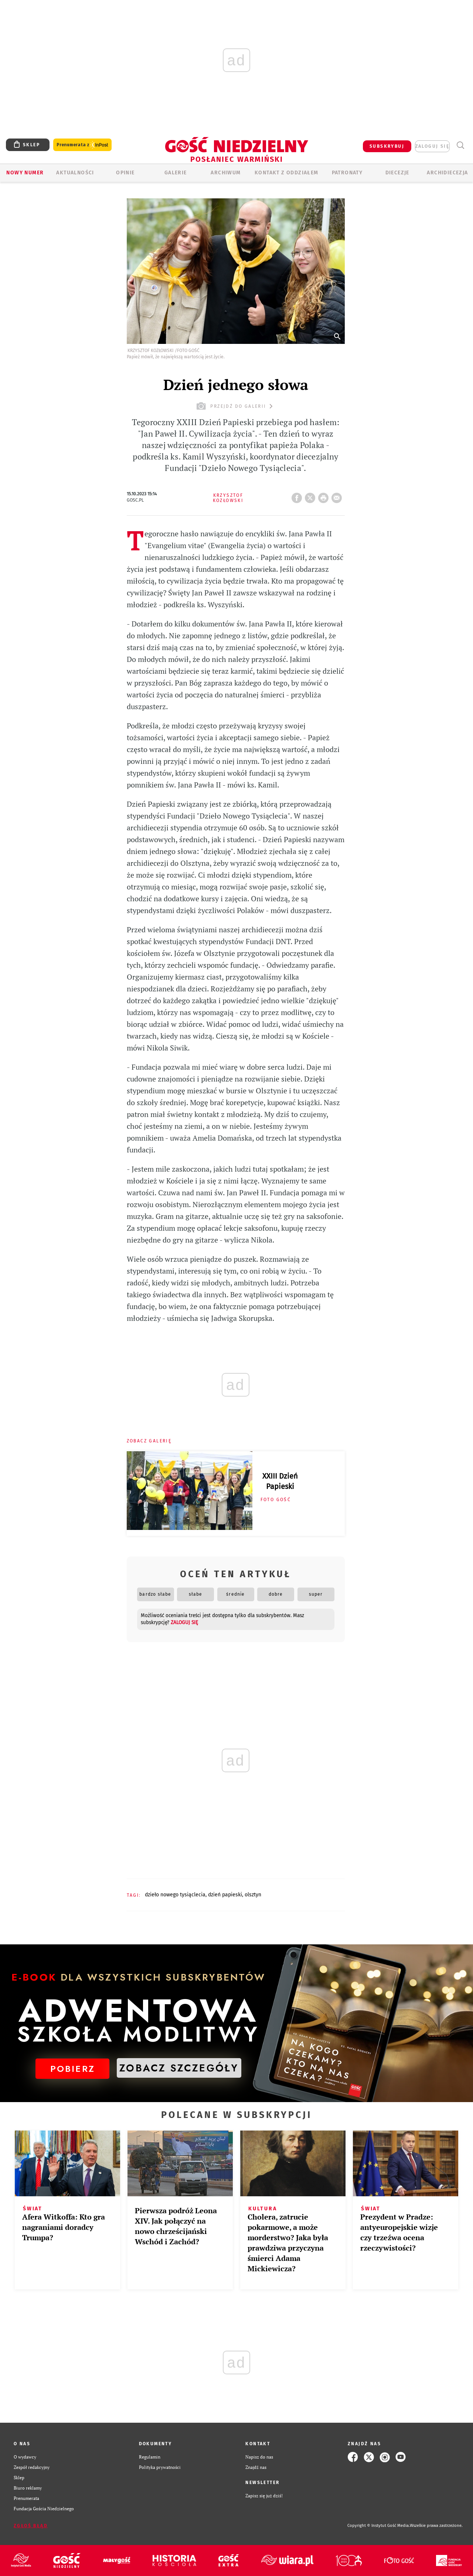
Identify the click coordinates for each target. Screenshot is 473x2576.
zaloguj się (432, 146)
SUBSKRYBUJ (387, 146)
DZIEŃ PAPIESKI (225, 1895)
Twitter (311, 495)
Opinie (125, 173)
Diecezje (397, 173)
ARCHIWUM (226, 173)
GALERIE (175, 173)
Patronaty (347, 173)
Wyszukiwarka (460, 145)
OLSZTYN (253, 1895)
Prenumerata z (82, 145)
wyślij (338, 495)
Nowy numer (25, 173)
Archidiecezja (447, 173)
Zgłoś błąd (31, 2525)
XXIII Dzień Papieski (280, 1481)
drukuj (324, 495)
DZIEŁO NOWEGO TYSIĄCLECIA (175, 1895)
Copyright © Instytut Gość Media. (378, 2525)
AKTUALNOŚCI (75, 173)
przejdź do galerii (236, 406)
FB (298, 495)
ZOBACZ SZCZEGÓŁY (178, 2068)
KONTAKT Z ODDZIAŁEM (287, 173)
